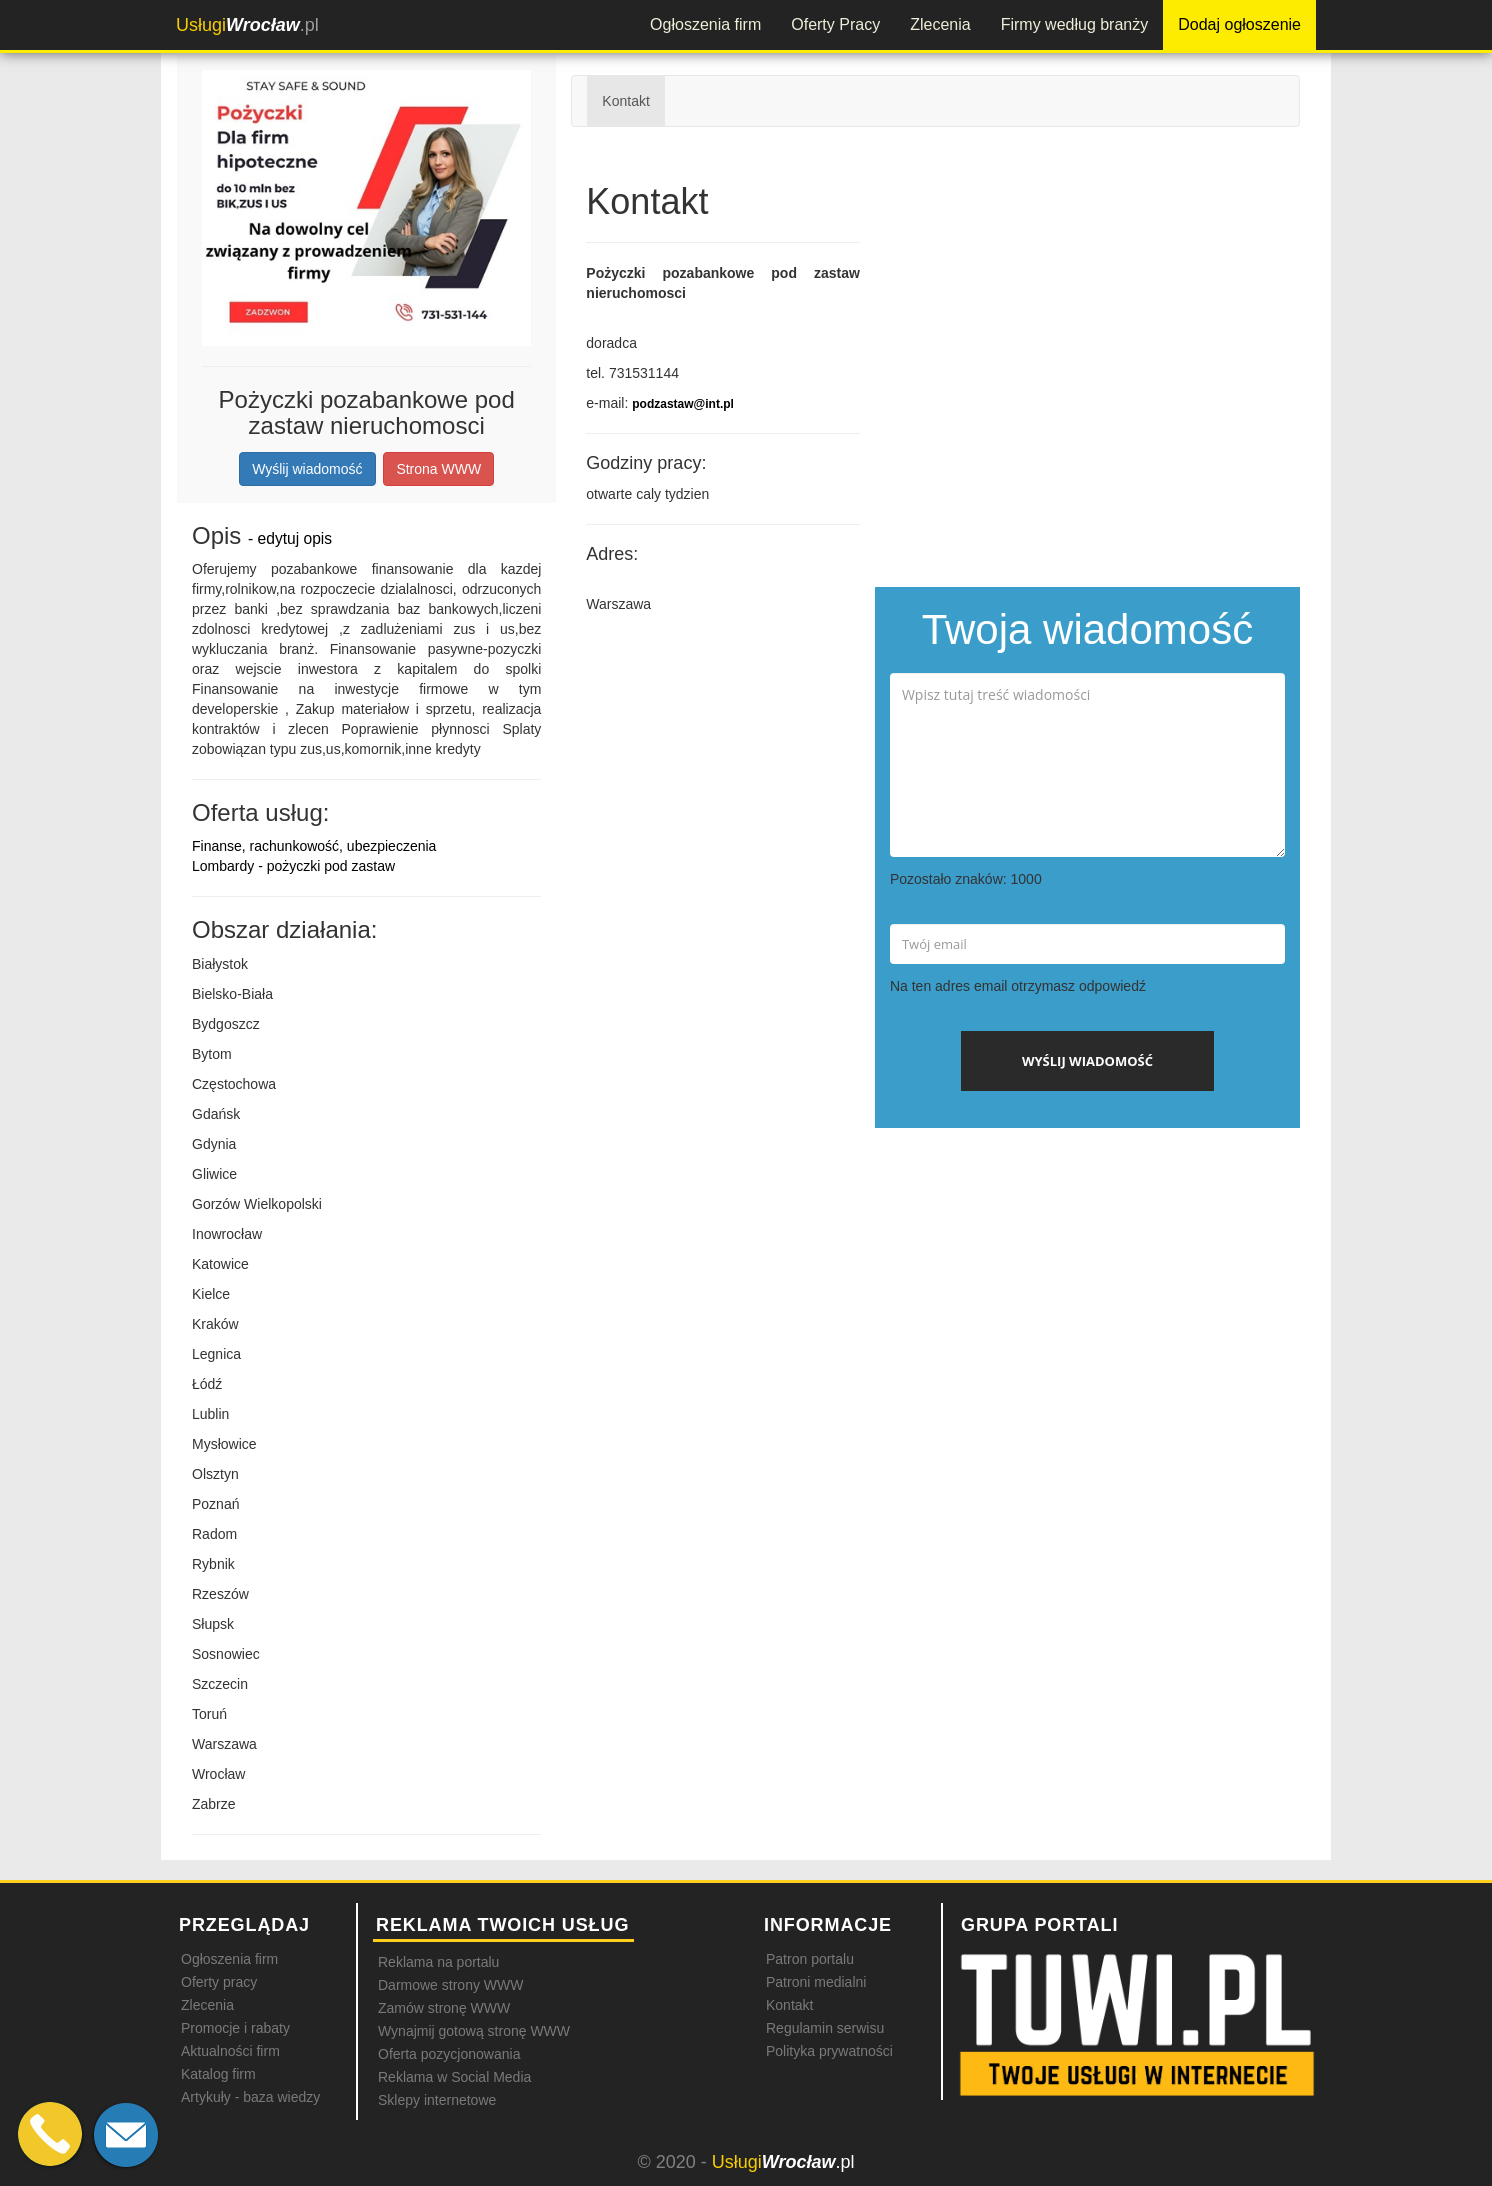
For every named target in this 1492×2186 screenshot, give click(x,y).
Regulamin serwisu (825, 2028)
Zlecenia (940, 24)
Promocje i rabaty (235, 2028)
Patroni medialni (816, 1982)
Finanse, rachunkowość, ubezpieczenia (314, 846)
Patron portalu (810, 1959)
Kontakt (625, 101)
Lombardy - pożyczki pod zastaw (293, 866)
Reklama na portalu (438, 1962)
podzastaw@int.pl (683, 404)
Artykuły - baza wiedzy (250, 2097)
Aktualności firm (230, 2051)
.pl (247, 25)
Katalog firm (218, 2074)
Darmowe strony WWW (450, 1985)
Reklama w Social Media (454, 2077)
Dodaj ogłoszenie (1239, 24)
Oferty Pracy (835, 24)
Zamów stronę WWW (444, 2008)
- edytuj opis (290, 538)
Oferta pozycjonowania (449, 2054)
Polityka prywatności (829, 2051)
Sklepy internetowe (437, 2100)
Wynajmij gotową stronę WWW (474, 2031)
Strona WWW (438, 469)
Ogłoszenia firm (705, 24)
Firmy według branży (1075, 24)
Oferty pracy (219, 1982)
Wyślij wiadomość (307, 469)
